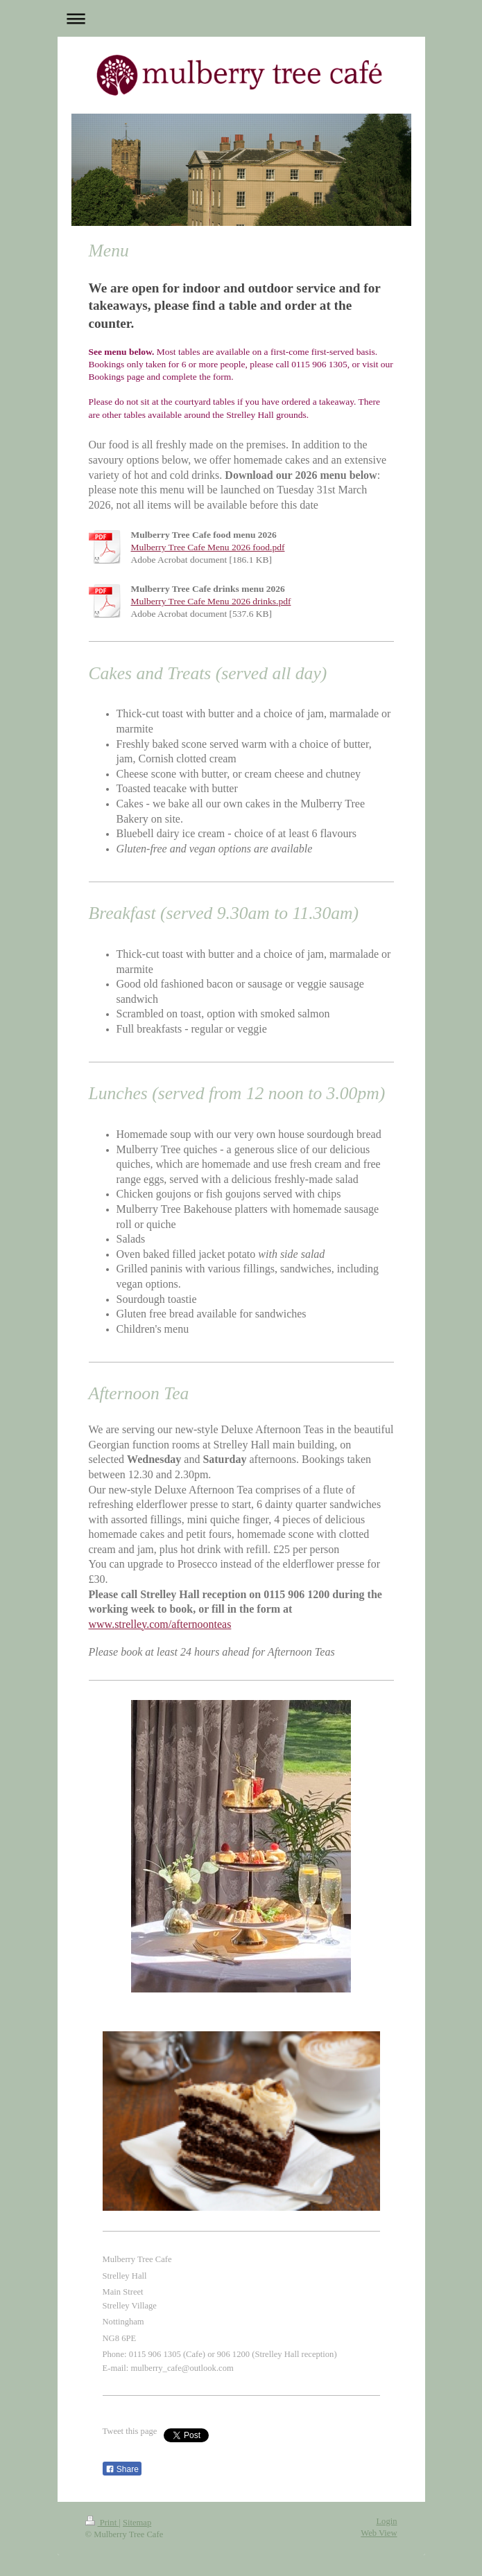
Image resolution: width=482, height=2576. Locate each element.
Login (386, 2521)
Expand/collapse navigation (241, 18)
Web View (379, 2533)
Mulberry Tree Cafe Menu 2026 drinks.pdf (211, 601)
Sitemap (137, 2522)
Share (122, 2469)
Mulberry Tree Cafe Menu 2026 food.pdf (208, 547)
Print (102, 2522)
